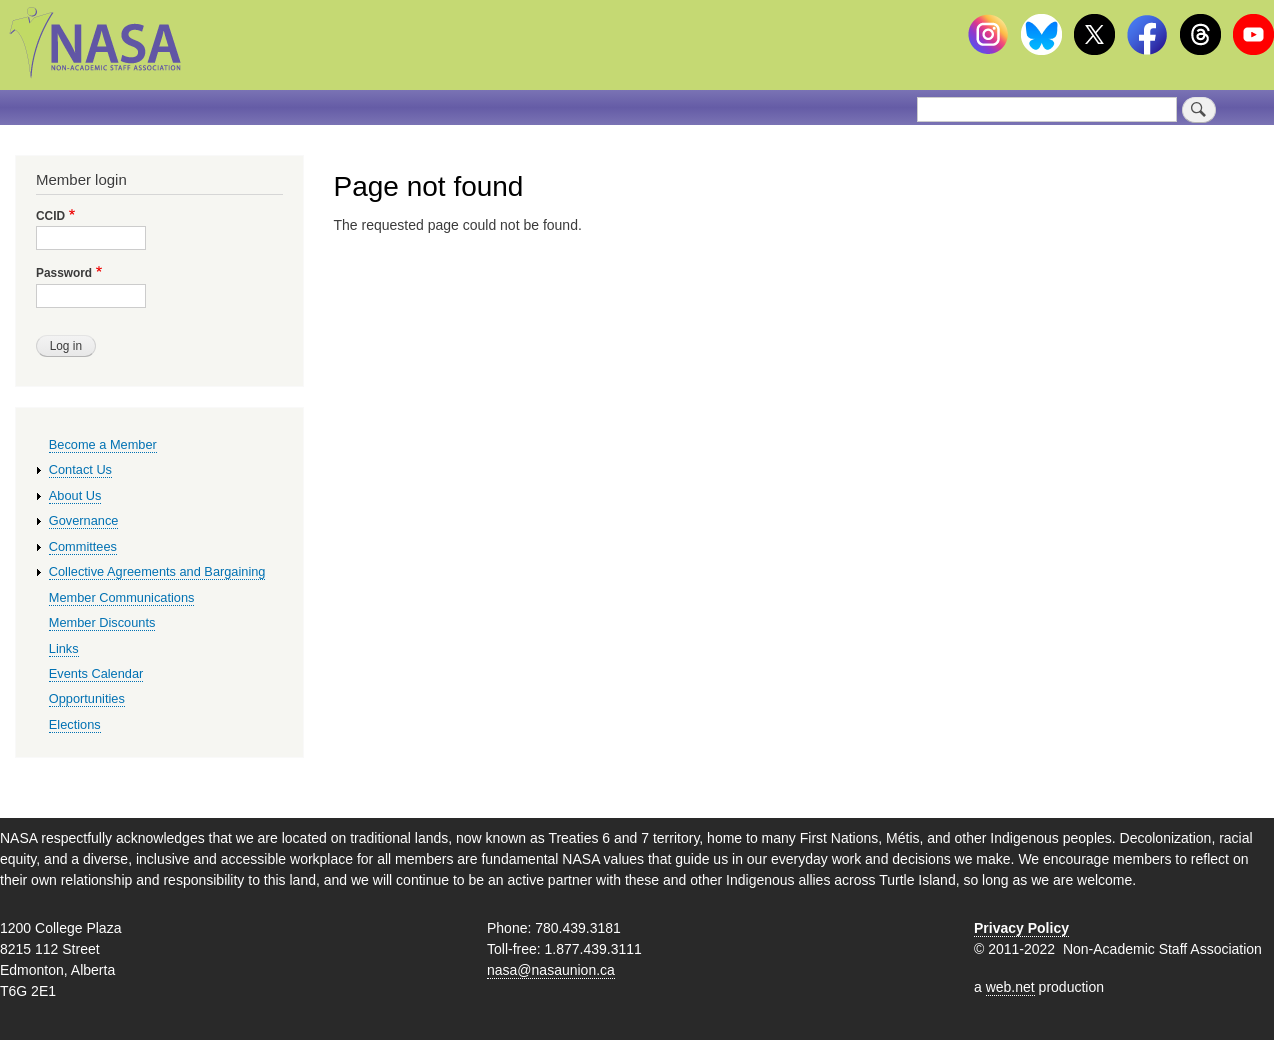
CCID (50, 216)
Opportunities (87, 698)
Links (64, 648)
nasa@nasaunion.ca (551, 970)
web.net (1010, 987)
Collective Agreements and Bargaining (157, 571)
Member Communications (122, 597)
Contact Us (80, 469)
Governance (84, 520)
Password (64, 273)
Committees (83, 546)
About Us (75, 495)
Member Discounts (102, 622)
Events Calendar (96, 673)
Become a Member (103, 444)
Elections (75, 724)
